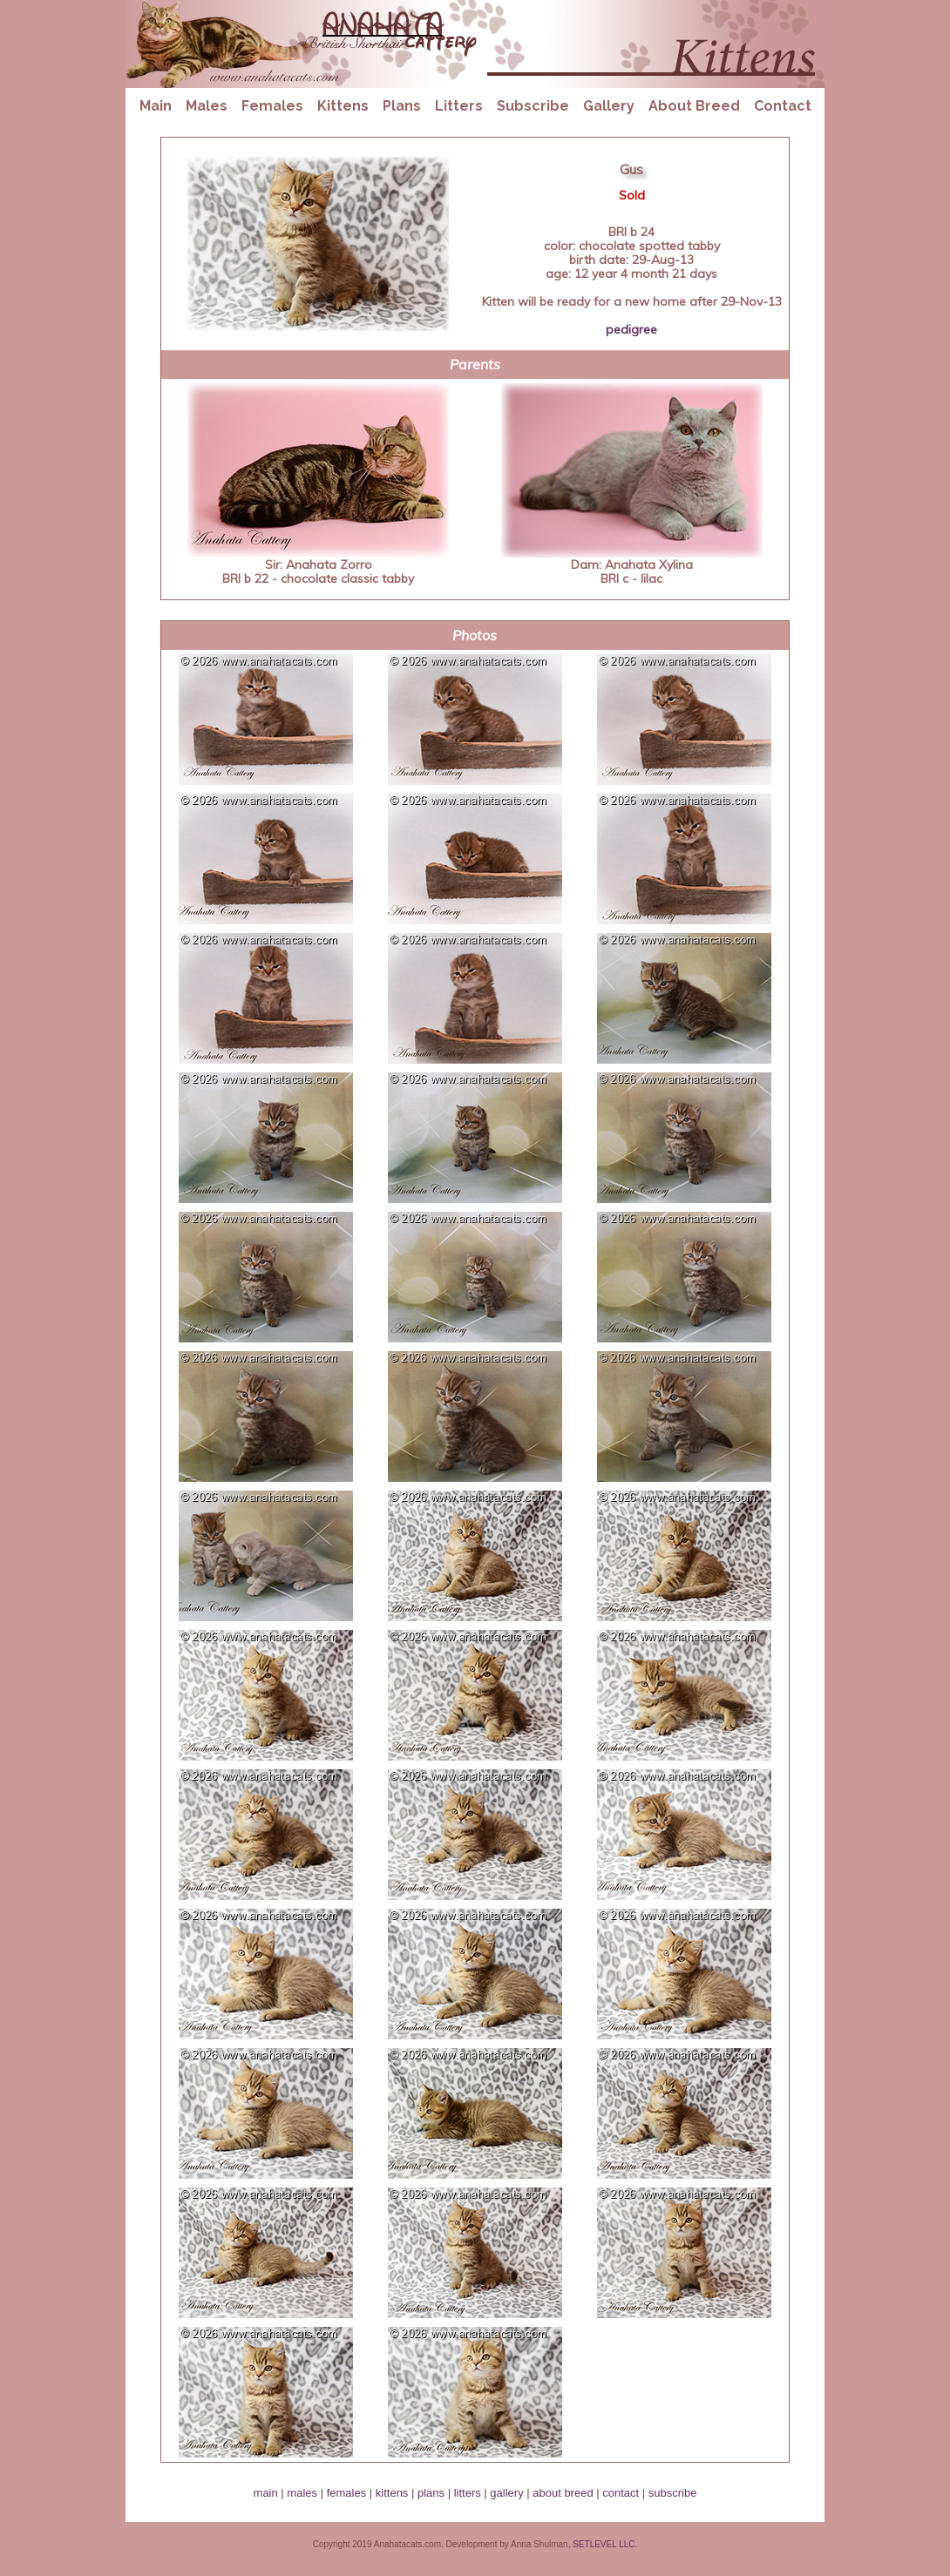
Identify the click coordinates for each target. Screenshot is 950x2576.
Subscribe (533, 106)
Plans (402, 106)
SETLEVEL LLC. (605, 2544)
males (302, 2492)
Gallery (608, 106)
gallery (506, 2492)
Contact (782, 106)
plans (430, 2492)
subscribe (672, 2492)
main (266, 2492)
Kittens (343, 106)
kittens (392, 2492)
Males (206, 106)
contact (620, 2492)
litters (467, 2492)
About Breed (694, 106)
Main (155, 106)
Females (272, 106)
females (347, 2492)
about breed (563, 2492)
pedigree (631, 329)
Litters (459, 106)
